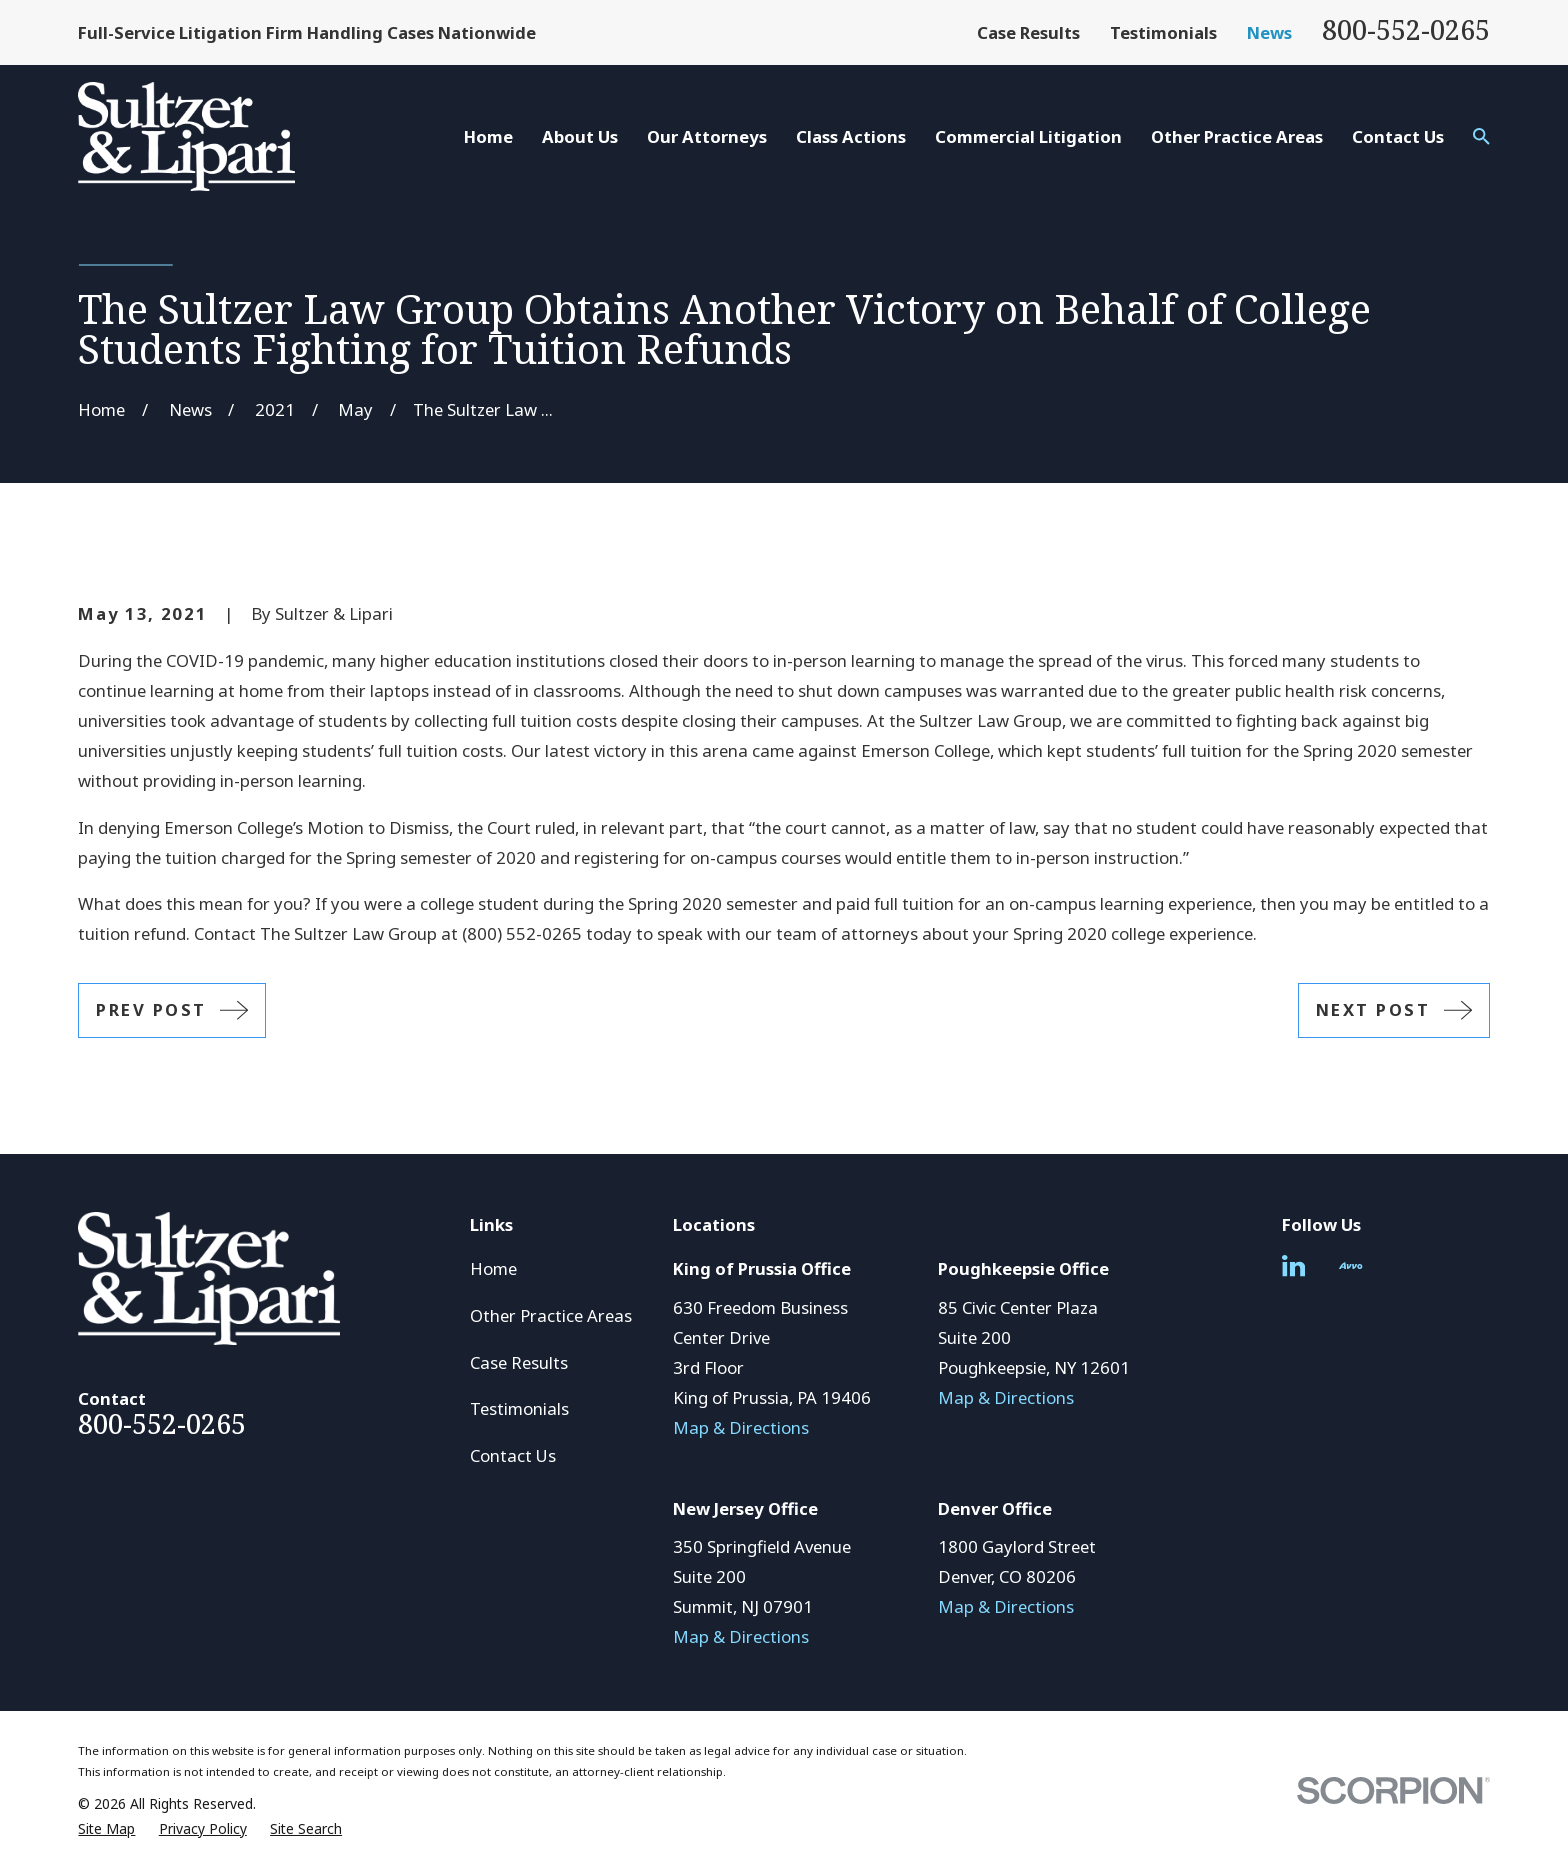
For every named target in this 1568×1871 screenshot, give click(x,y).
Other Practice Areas (551, 1315)
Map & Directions (741, 1427)
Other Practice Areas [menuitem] (1237, 136)
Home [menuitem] (488, 136)
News (1269, 32)
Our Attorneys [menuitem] (707, 136)
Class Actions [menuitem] (851, 136)
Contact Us (513, 1455)
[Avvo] (1350, 1265)
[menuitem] (106, 1828)
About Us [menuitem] (580, 136)
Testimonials (1163, 32)
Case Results (1028, 32)
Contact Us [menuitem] (1398, 136)
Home (493, 1268)
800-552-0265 (1406, 29)
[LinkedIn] (1293, 1265)
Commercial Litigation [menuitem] (1028, 136)
